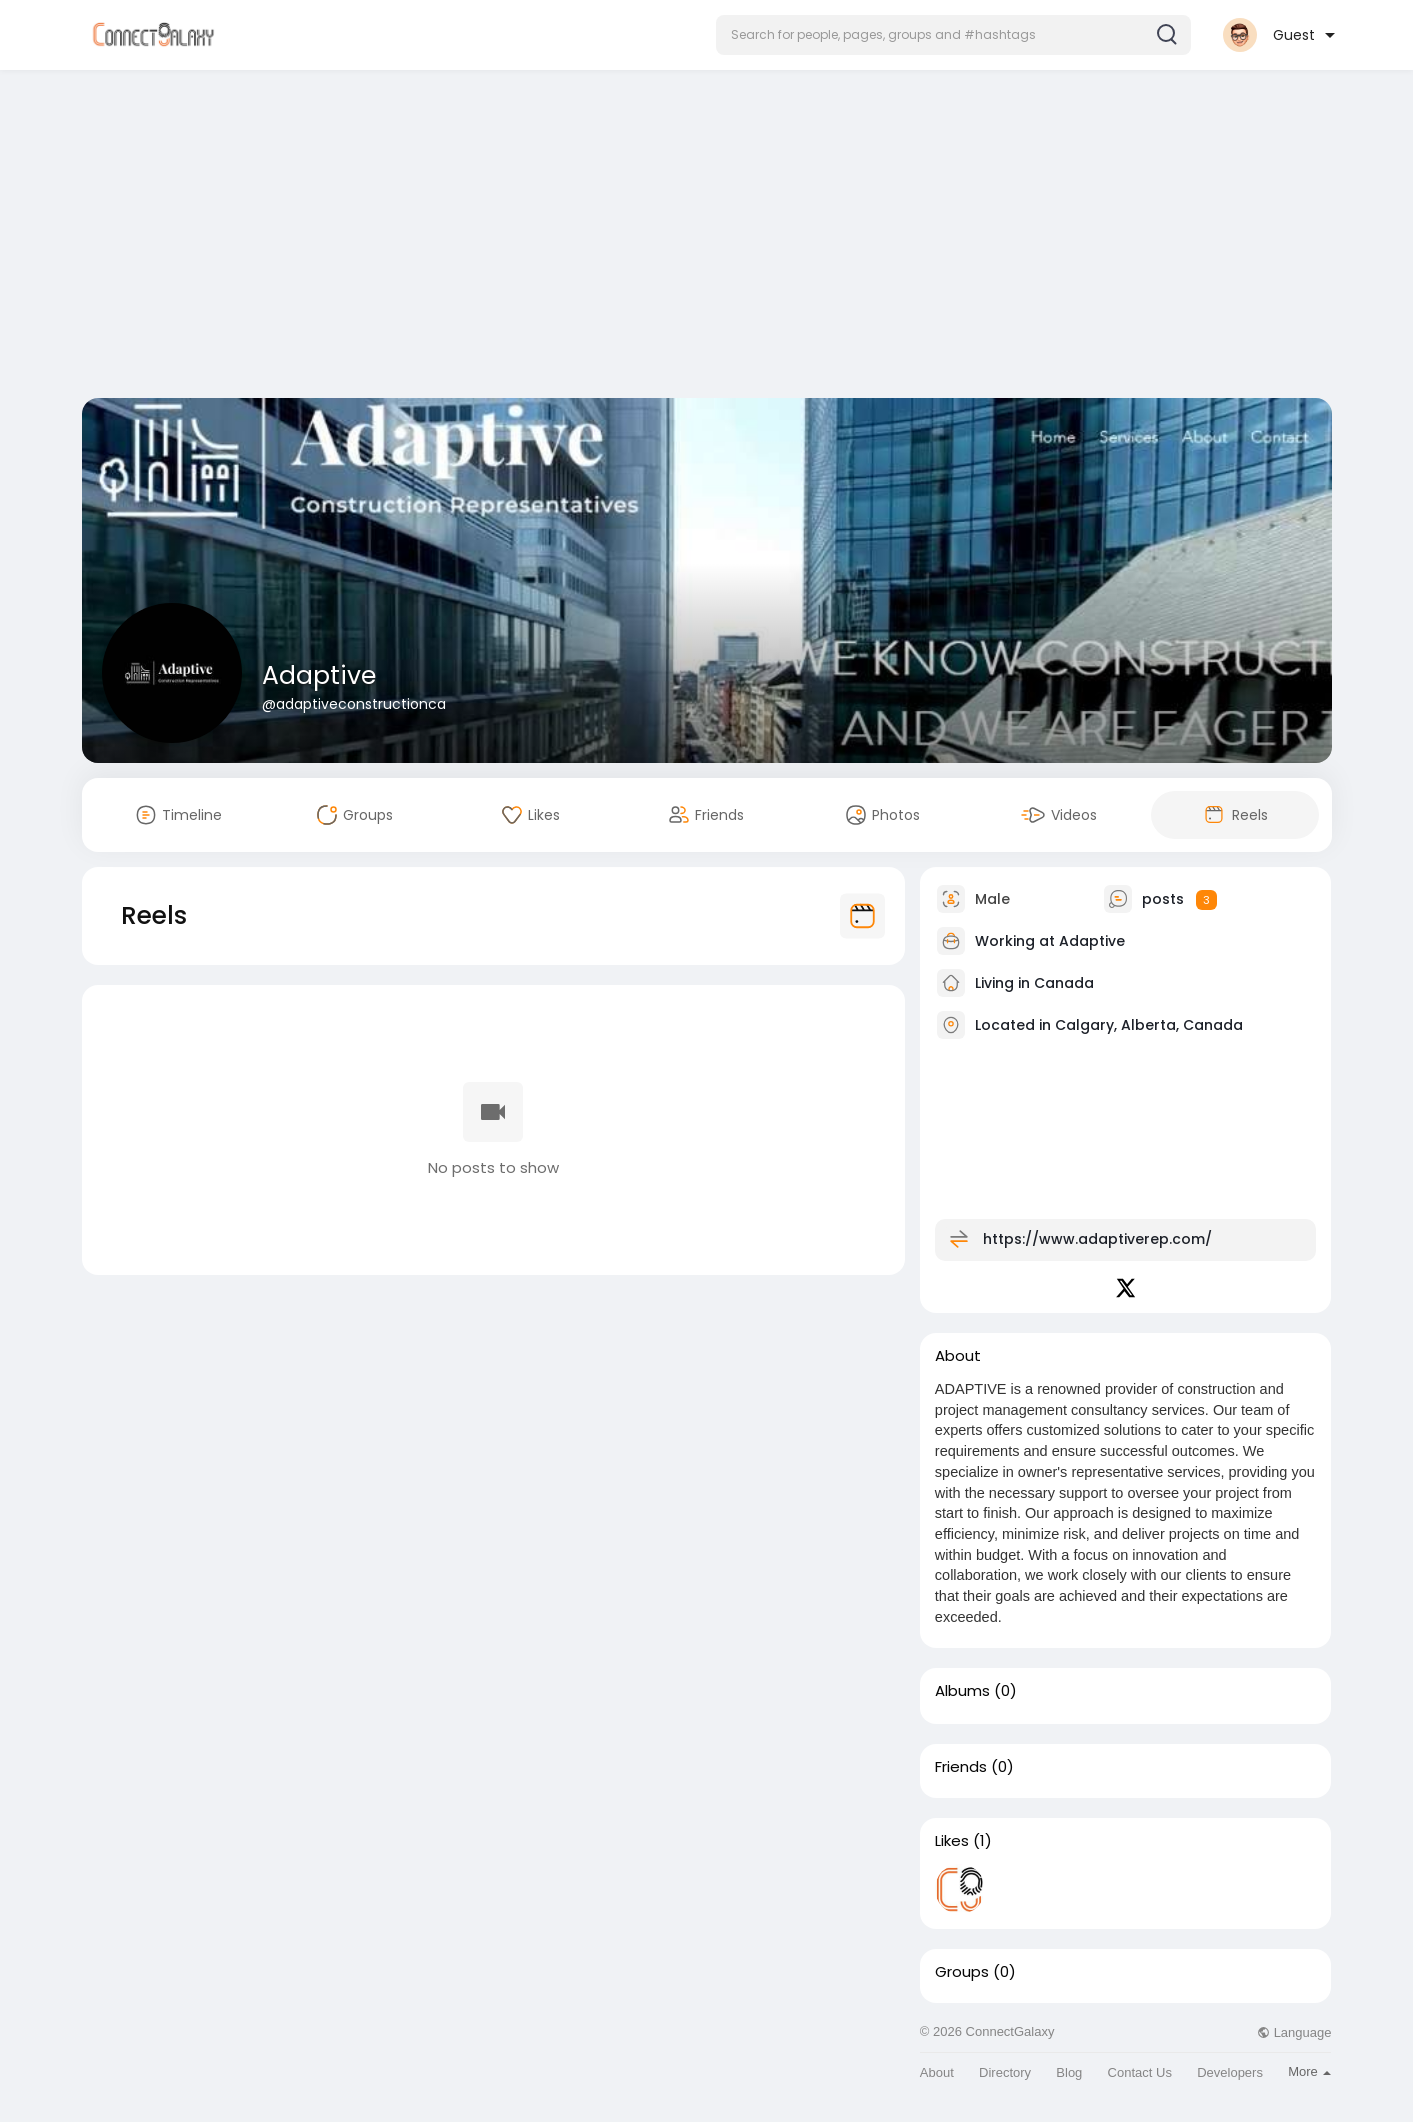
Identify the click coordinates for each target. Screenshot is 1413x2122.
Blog (1069, 2072)
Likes (952, 1841)
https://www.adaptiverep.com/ (1097, 1239)
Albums (962, 1691)
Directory (1005, 2072)
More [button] (1309, 2071)
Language (1294, 2032)
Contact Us (1140, 2072)
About (937, 2072)
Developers (1230, 2072)
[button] (953, 35)
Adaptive (319, 675)
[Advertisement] (707, 238)
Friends (961, 1767)
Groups (962, 1972)
